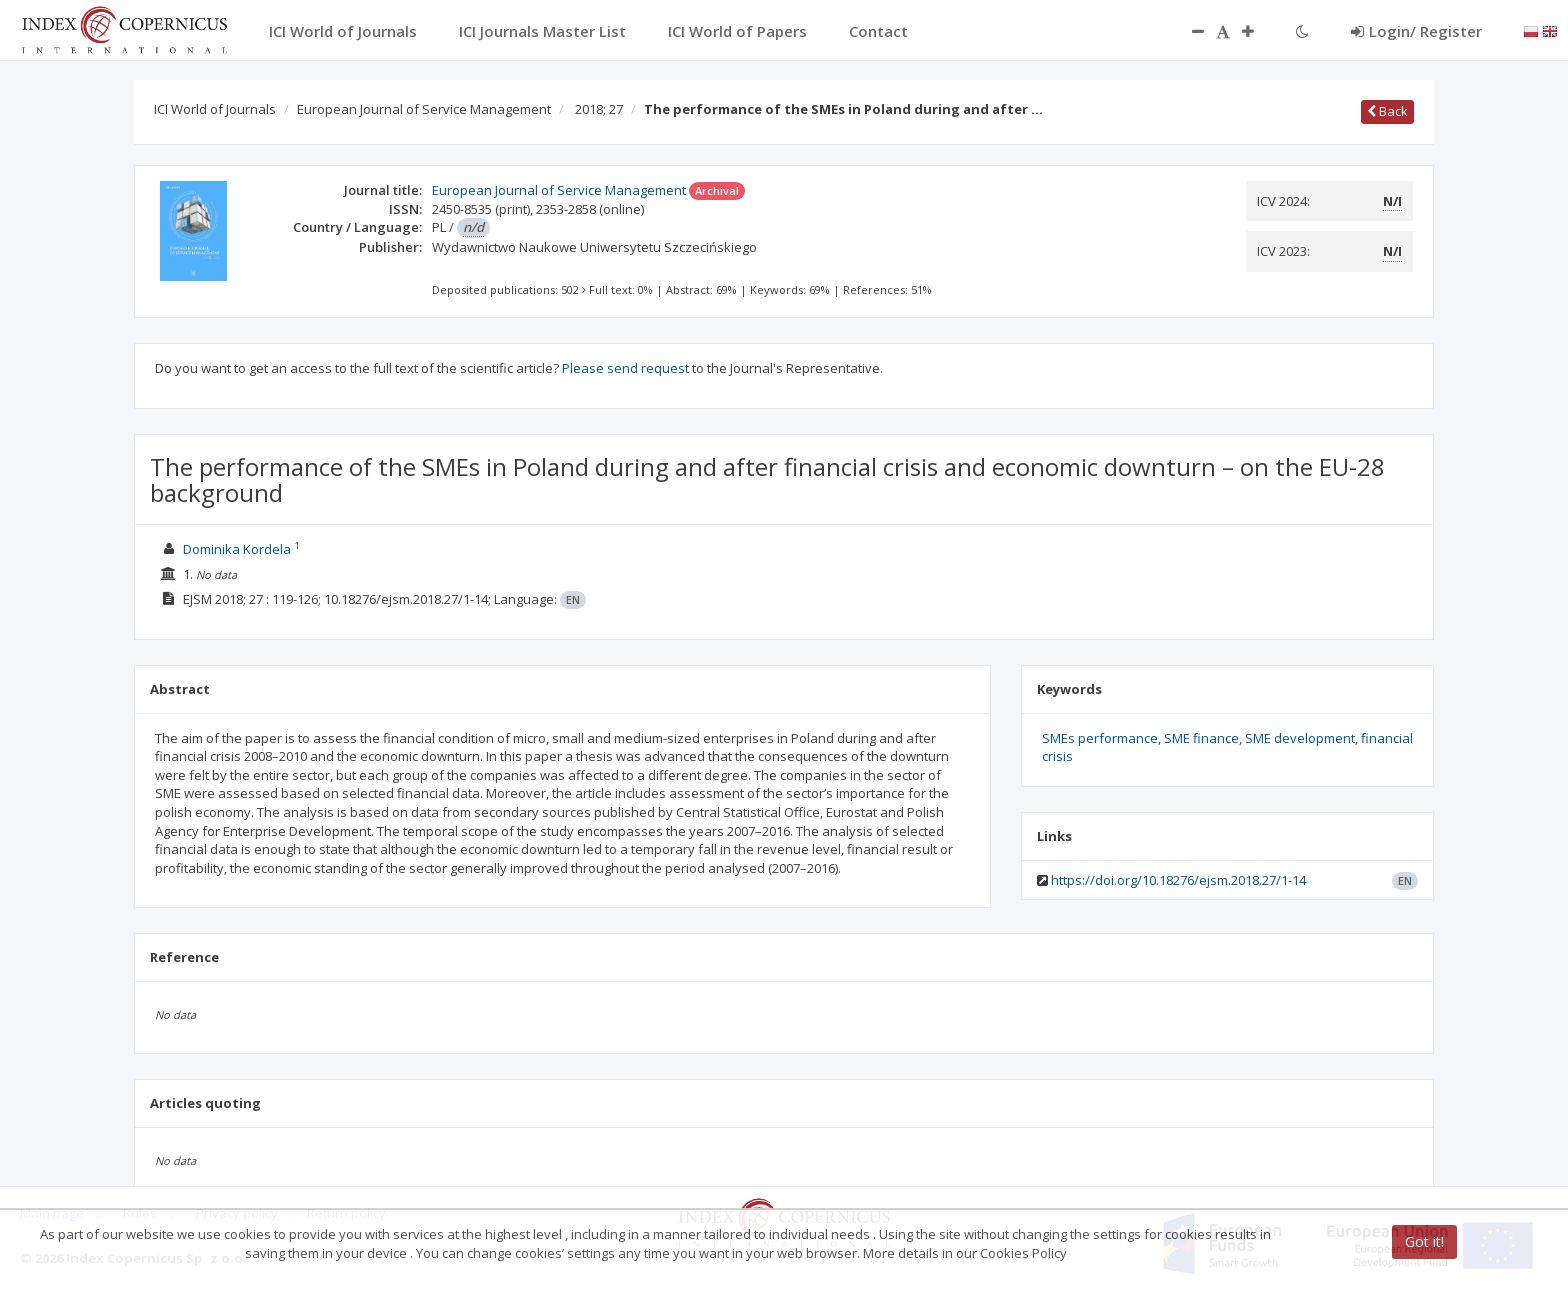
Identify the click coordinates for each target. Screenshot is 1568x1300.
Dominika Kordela (237, 549)
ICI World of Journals (215, 109)
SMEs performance (1100, 738)
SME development (1300, 738)
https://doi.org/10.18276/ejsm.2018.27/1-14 (1178, 880)
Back (1387, 111)
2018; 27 (599, 109)
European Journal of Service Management (424, 109)
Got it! (1424, 1241)
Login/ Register (1416, 31)
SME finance (1201, 738)
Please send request (625, 368)
